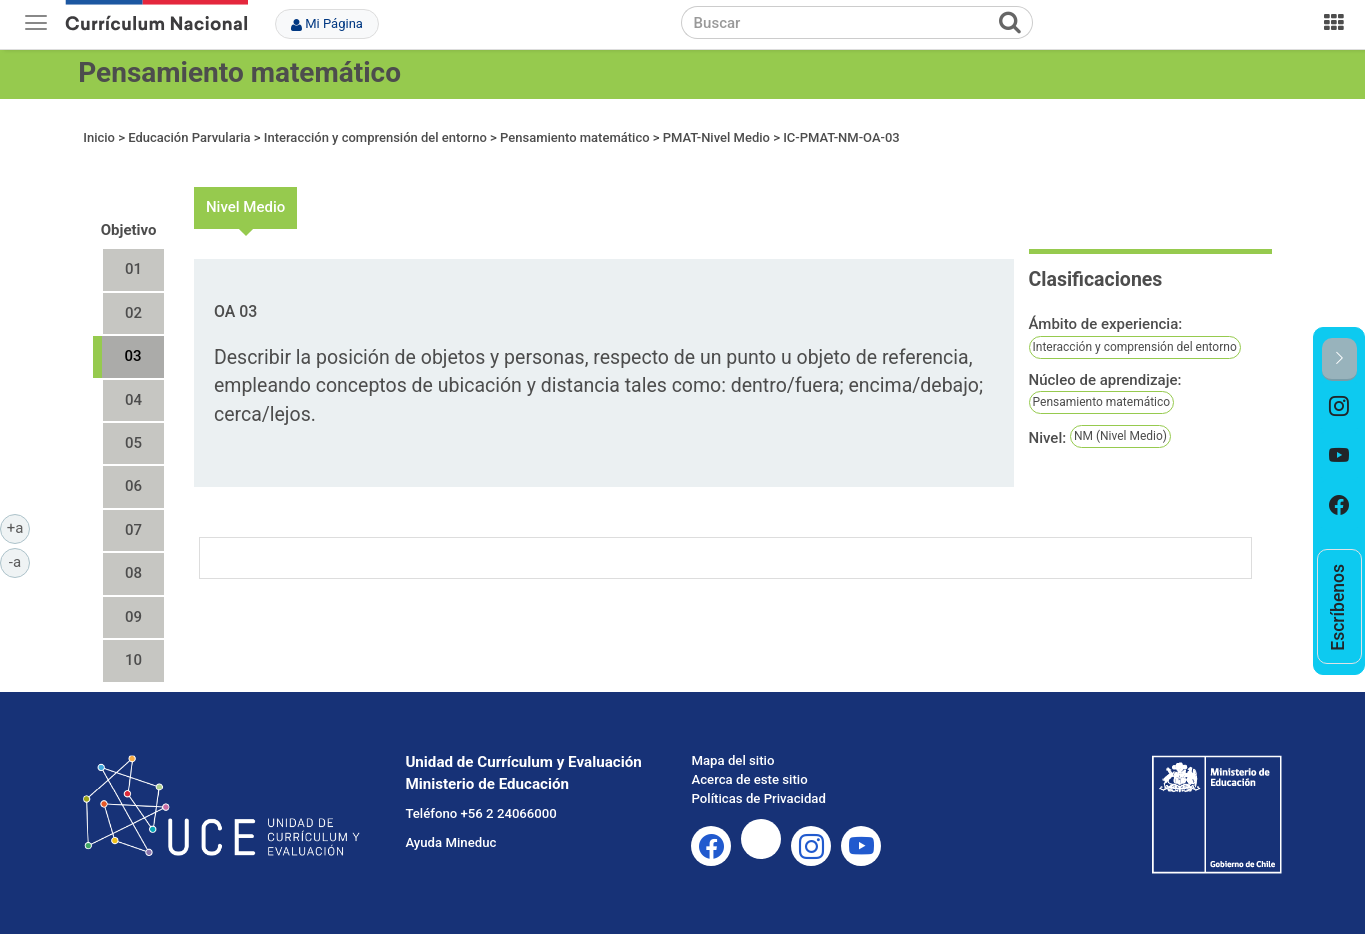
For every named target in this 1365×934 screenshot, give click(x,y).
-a (19, 561)
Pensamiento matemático (239, 72)
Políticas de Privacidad (758, 798)
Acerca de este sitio (749, 779)
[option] (1339, 406)
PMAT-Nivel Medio (716, 137)
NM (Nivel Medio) (1120, 436)
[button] (1339, 359)
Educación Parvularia (189, 137)
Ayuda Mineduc (450, 842)
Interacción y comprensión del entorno (377, 137)
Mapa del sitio (732, 760)
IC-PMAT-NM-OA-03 (841, 137)
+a (18, 527)
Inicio (99, 137)
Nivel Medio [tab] (245, 207)
